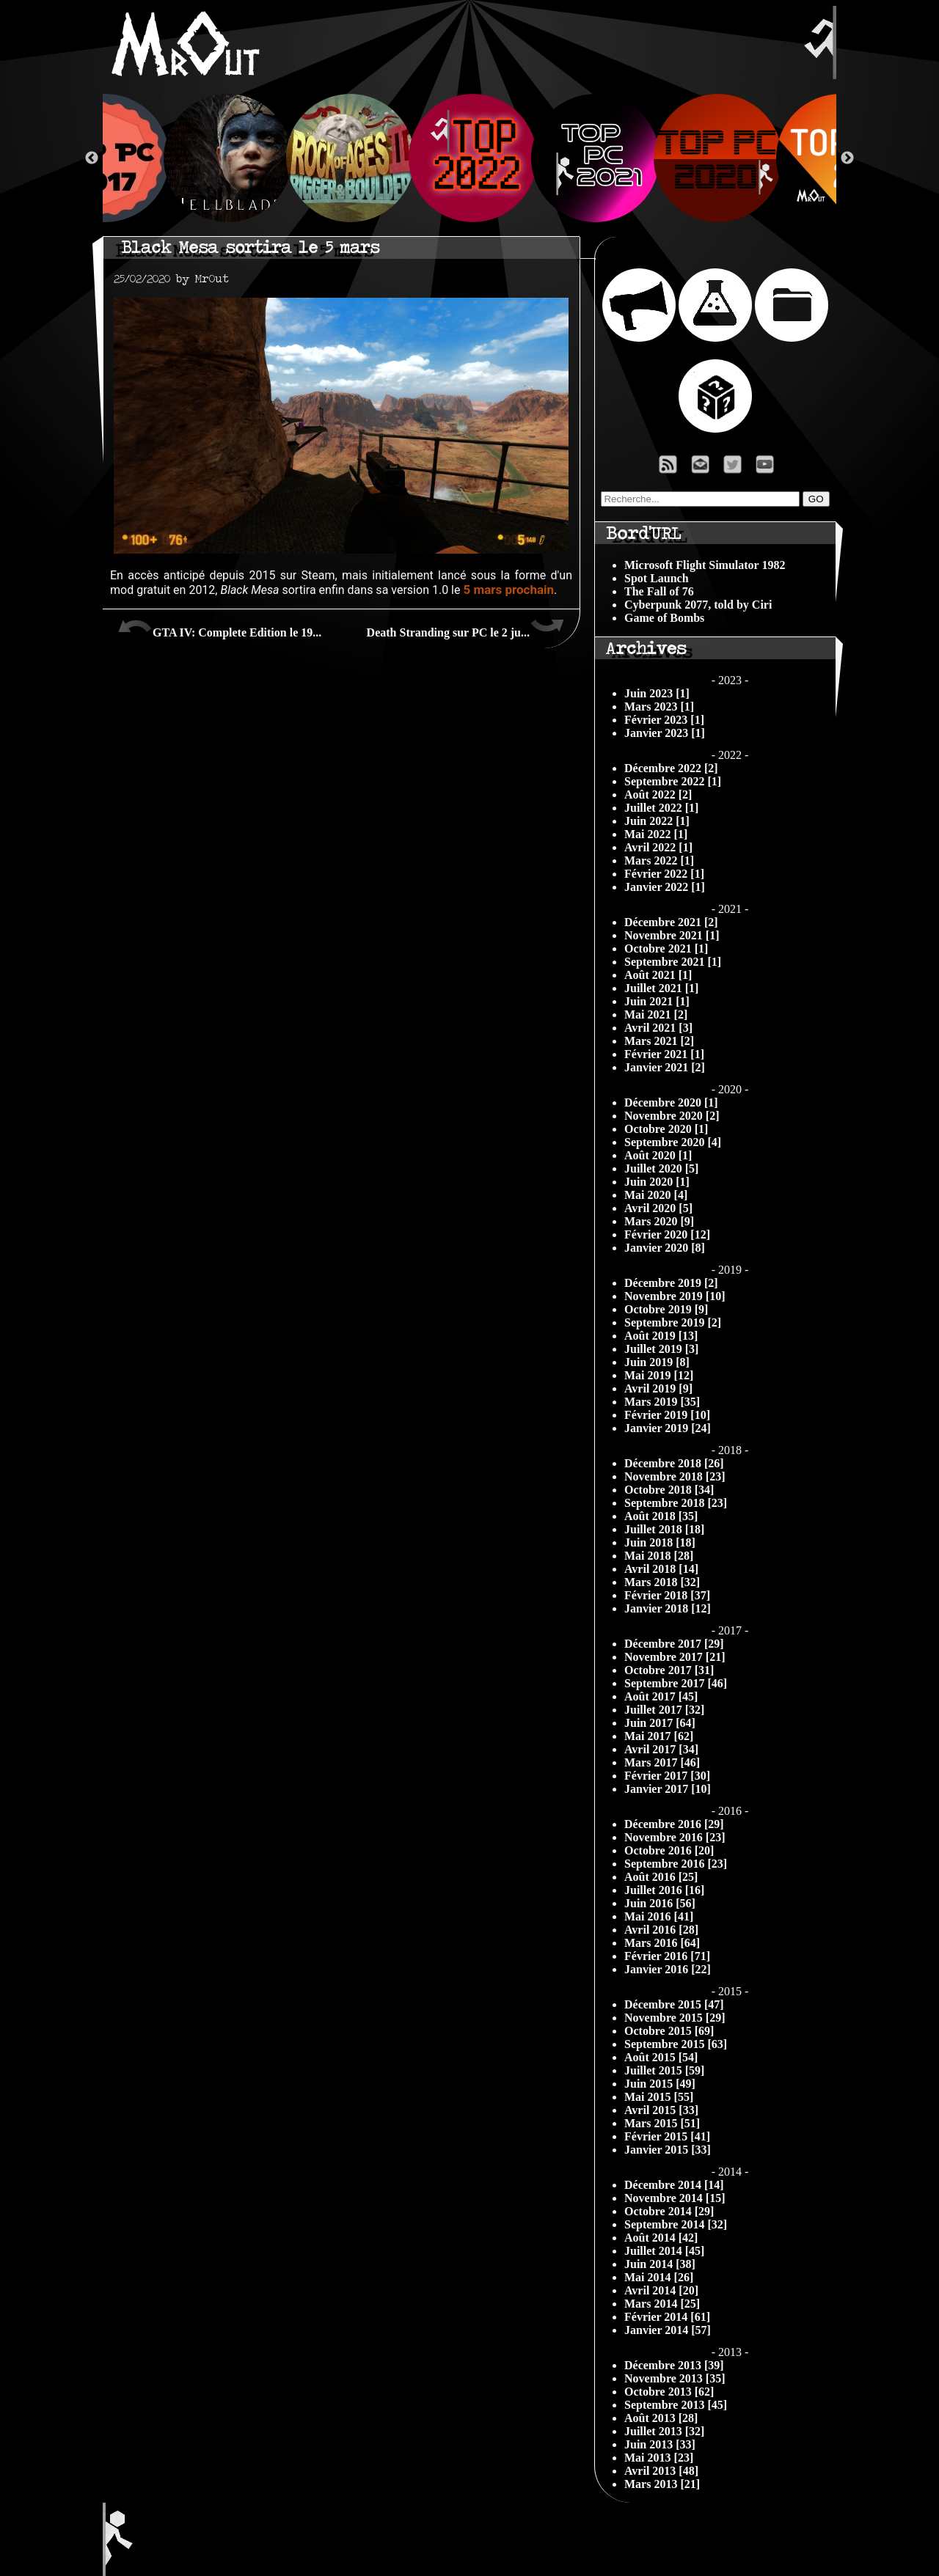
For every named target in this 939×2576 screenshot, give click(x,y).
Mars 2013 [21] (662, 2484)
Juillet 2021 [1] (661, 988)
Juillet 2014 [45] (664, 2251)
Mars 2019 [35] (662, 1401)
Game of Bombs (664, 618)
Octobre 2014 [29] (669, 2211)
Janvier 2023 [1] (664, 733)
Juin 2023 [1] (657, 693)
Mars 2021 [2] (659, 1041)
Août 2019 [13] (661, 1335)
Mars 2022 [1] (659, 860)
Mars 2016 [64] (662, 1943)
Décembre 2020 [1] (671, 1102)
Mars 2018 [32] (662, 1582)
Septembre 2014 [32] (675, 2224)
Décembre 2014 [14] (674, 2185)
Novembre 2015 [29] (674, 2017)
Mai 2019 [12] (658, 1375)
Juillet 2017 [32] (664, 1709)
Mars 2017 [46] (662, 1762)
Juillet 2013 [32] (664, 2431)
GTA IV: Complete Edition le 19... (219, 627)
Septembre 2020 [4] (672, 1142)
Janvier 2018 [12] (667, 1608)
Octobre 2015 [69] (669, 2031)
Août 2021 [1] (658, 975)
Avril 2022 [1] (658, 847)
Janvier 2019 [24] (667, 1428)
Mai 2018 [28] (658, 1555)
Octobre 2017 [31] (669, 1670)
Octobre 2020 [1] (666, 1129)
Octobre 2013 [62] (669, 2391)
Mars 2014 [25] (662, 2303)
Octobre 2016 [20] (669, 1850)
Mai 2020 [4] (655, 1195)
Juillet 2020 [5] (661, 1168)
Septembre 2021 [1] (672, 961)
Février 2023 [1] (664, 719)
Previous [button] (91, 158)
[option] (470, 158)
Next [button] (847, 158)
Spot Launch (656, 578)
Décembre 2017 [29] (674, 1643)
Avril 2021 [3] (658, 1027)
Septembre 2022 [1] (672, 781)
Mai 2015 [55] (658, 2097)
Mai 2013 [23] (658, 2457)
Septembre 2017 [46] (675, 1683)
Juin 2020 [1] (657, 1181)
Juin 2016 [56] (659, 1903)
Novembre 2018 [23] (674, 1476)
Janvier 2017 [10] (667, 1789)
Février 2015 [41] (667, 2136)
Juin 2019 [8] (657, 1362)
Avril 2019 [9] (658, 1388)
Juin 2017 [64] (659, 1723)
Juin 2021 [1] (657, 1001)
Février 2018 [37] (667, 1595)
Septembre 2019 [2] (672, 1322)
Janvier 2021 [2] (664, 1067)
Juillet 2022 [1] (661, 807)
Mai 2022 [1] (655, 834)
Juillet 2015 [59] (664, 2070)
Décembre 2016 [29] (674, 1824)
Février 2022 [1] (664, 873)
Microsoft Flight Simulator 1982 (704, 565)
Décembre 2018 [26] (674, 1463)
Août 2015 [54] (661, 2057)
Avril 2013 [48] (661, 2471)
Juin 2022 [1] (657, 821)
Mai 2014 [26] (658, 2277)
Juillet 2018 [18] (664, 1529)
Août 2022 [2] (658, 794)
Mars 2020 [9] (659, 1221)
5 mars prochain (508, 589)
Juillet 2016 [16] (664, 1890)
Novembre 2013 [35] (674, 2378)
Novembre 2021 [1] (671, 935)
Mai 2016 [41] (658, 1916)
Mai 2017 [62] (658, 1736)
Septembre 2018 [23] (675, 1503)
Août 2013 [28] (661, 2418)
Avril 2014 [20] (661, 2290)
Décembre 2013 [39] (674, 2365)
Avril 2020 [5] (658, 1208)
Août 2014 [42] (661, 2237)
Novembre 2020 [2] (671, 1115)
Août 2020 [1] (658, 1155)
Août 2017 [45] (661, 1696)
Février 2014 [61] (667, 2317)
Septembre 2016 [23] (675, 1863)
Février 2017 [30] (667, 1775)
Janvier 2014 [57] (667, 2330)
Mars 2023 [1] (659, 706)
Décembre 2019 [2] (671, 1283)
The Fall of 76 (659, 591)
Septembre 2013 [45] (675, 2405)
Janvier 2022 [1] (664, 887)
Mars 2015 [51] (662, 2123)
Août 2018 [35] (661, 1516)
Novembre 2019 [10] (674, 1296)
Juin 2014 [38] (659, 2264)
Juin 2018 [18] (659, 1542)
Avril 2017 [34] (661, 1749)
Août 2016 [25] (661, 1877)
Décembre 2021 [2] (671, 922)
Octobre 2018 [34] (669, 1489)
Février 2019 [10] (667, 1415)
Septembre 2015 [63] (675, 2044)
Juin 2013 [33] (659, 2444)
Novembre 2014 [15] (674, 2198)
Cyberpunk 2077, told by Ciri (698, 604)
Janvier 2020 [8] (664, 1247)
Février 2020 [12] (667, 1234)
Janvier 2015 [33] (667, 2149)
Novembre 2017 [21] (674, 1657)
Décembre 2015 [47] (674, 2004)
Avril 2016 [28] (661, 1929)
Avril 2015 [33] (661, 2110)
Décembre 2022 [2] (671, 768)
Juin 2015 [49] (659, 2083)
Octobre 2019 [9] (666, 1309)
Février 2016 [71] (667, 1956)
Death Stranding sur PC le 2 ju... (466, 627)
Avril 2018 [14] (661, 1569)
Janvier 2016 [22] (667, 1969)
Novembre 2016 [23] (674, 1837)
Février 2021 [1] (664, 1054)
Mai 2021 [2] (655, 1014)
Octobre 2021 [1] (666, 948)
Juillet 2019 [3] (661, 1349)
